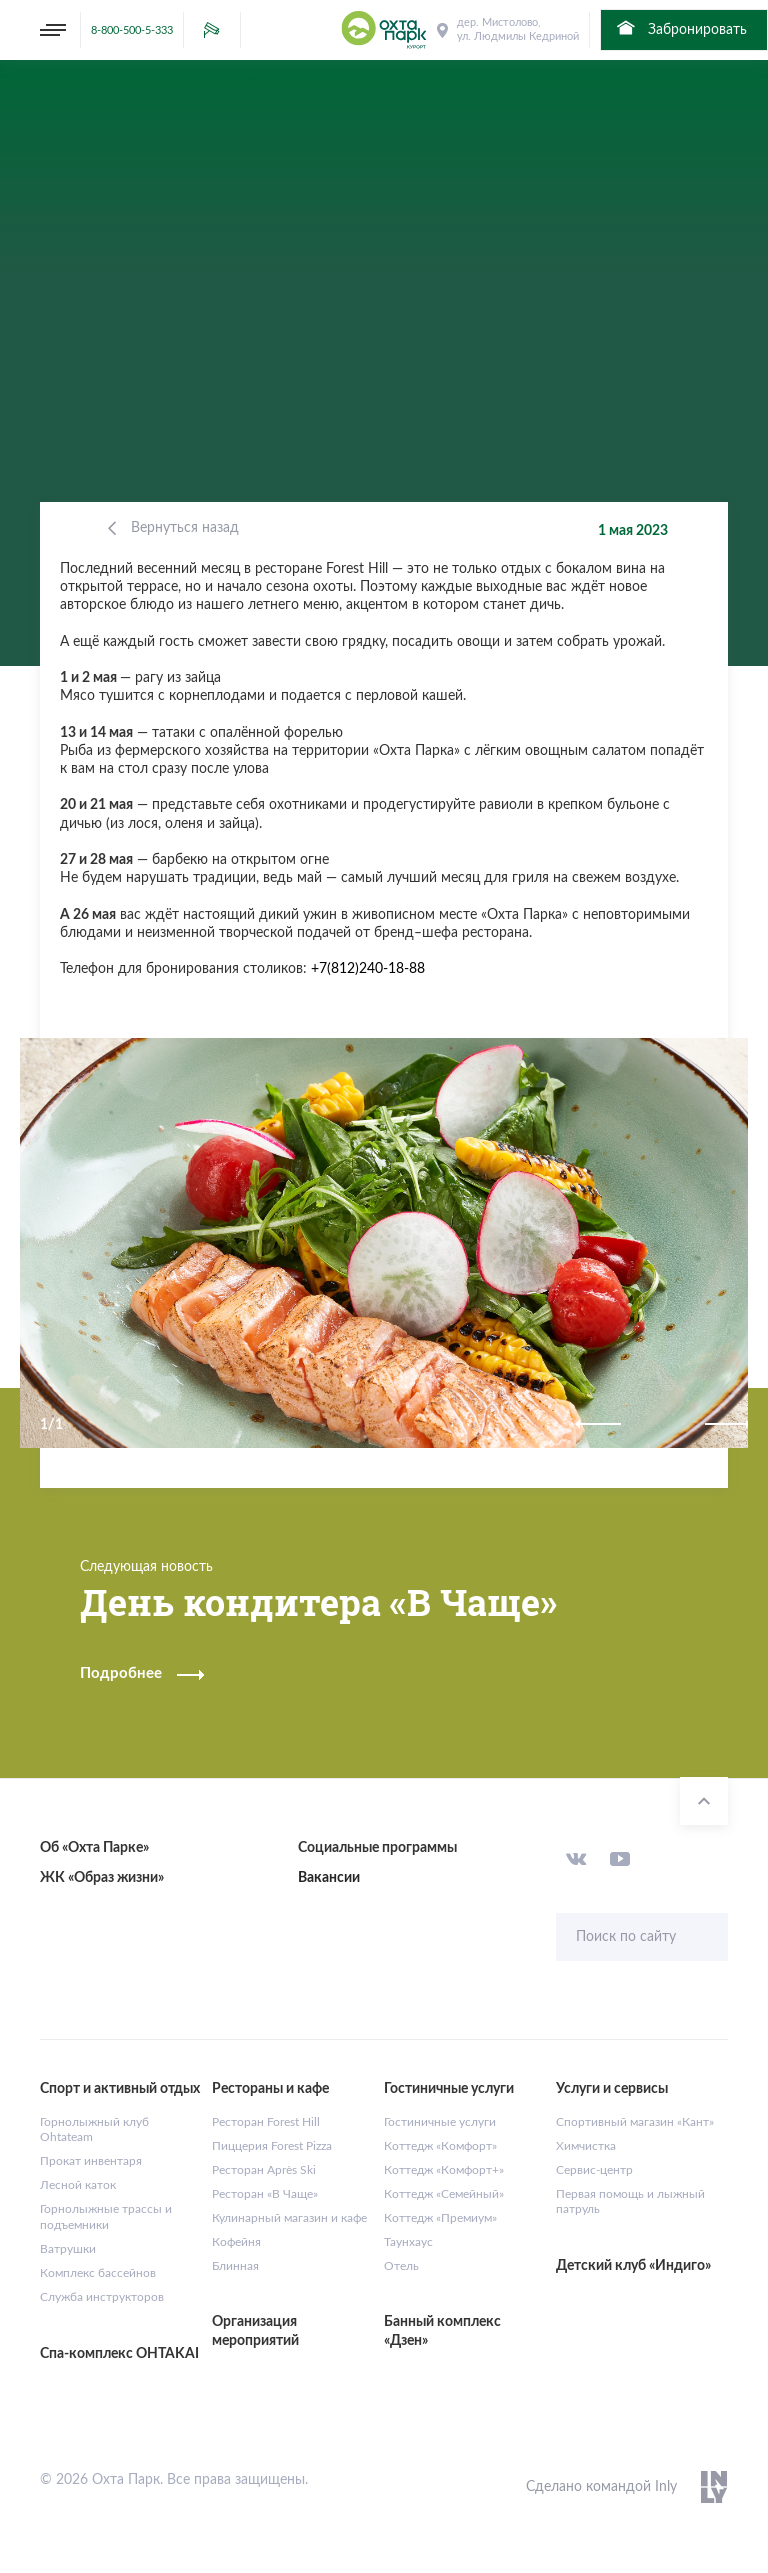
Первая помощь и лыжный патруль (630, 2202)
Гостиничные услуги (440, 2122)
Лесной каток (78, 2185)
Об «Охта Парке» (94, 1848)
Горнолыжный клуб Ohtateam (94, 2130)
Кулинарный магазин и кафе (289, 2218)
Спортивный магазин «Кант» (635, 2122)
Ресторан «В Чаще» (265, 2194)
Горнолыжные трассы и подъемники (106, 2217)
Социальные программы (377, 1848)
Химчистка (586, 2146)
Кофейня (236, 2242)
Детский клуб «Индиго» (633, 2266)
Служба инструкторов (102, 2297)
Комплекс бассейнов (98, 2273)
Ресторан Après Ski (264, 2170)
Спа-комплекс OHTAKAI (119, 2354)
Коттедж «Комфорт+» (444, 2170)
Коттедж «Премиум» (440, 2218)
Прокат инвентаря (91, 2161)
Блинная (235, 2266)
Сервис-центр (594, 2170)
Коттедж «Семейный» (444, 2194)
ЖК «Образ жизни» (102, 1878)
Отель (401, 2266)
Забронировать (680, 28)
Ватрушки (68, 2249)
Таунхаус (408, 2242)
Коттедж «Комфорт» (440, 2146)
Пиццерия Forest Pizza (272, 2146)
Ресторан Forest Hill (266, 2122)
